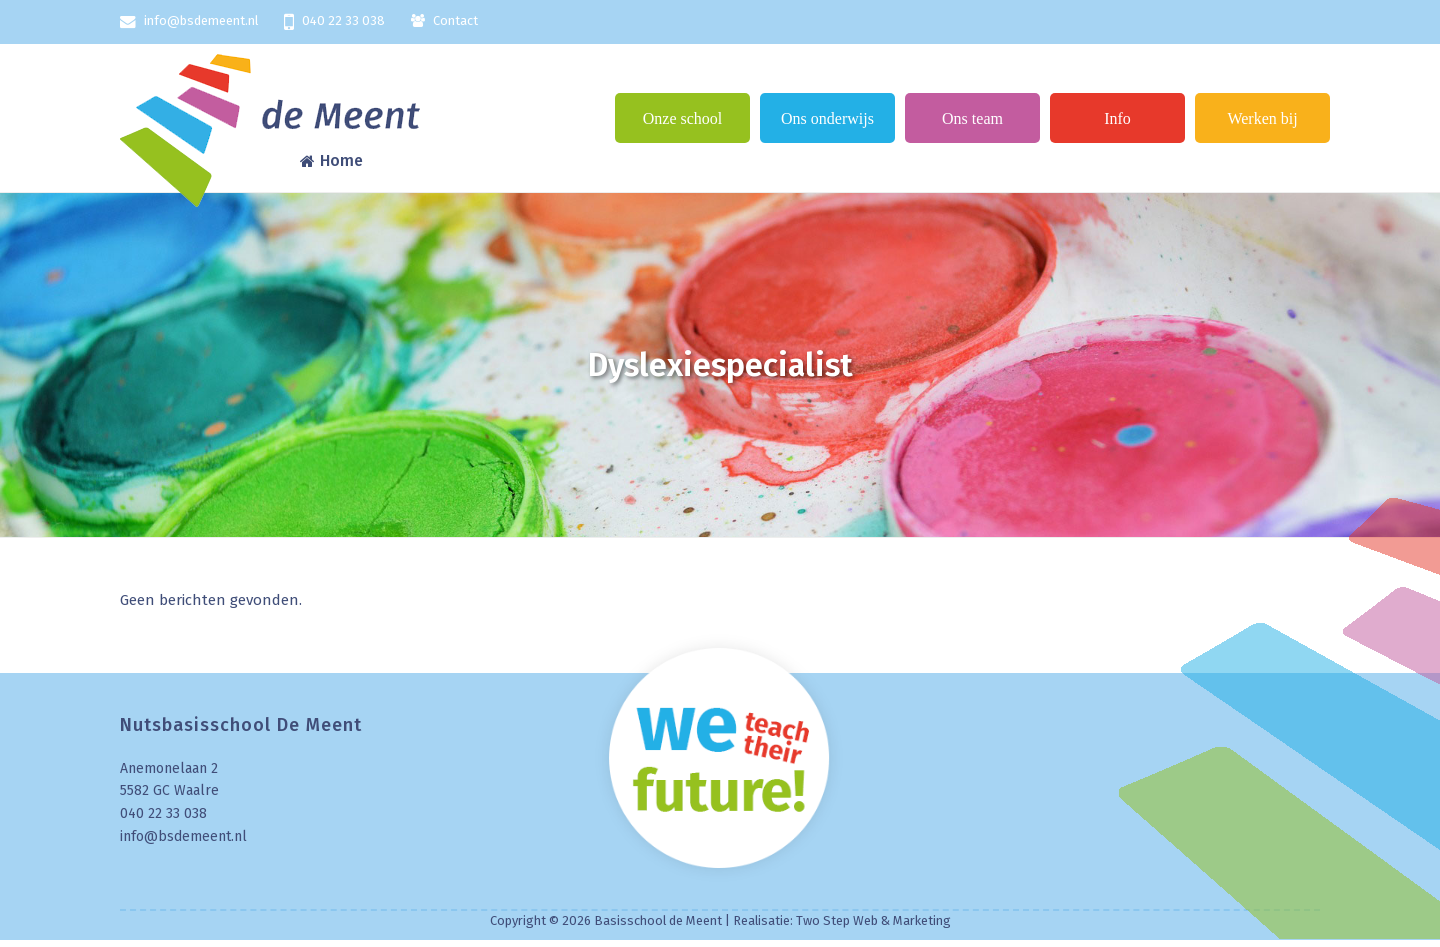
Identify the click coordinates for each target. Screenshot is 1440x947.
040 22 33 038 (343, 20)
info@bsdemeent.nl (201, 20)
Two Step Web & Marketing (873, 920)
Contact (455, 20)
